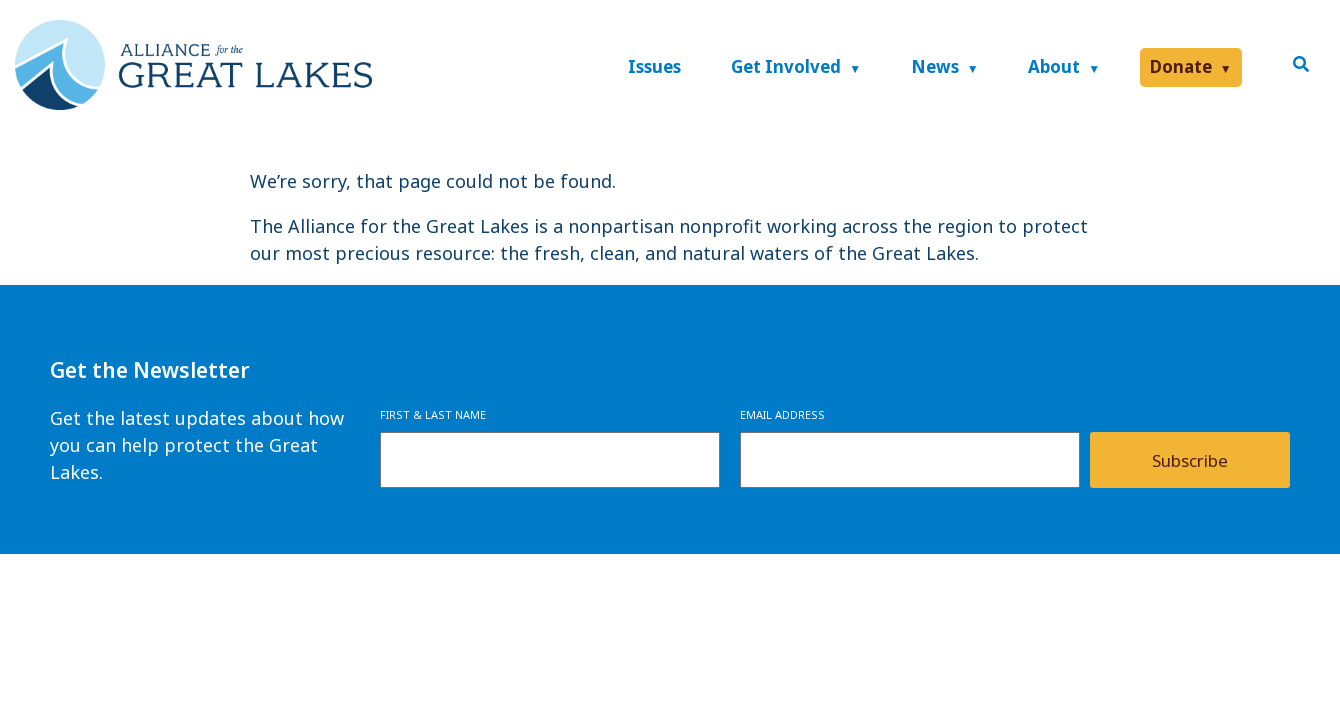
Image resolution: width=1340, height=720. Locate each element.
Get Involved (786, 66)
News (935, 66)
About (1054, 66)
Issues (654, 66)
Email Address (782, 414)
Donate (1181, 66)
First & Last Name (433, 414)
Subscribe (1190, 460)
